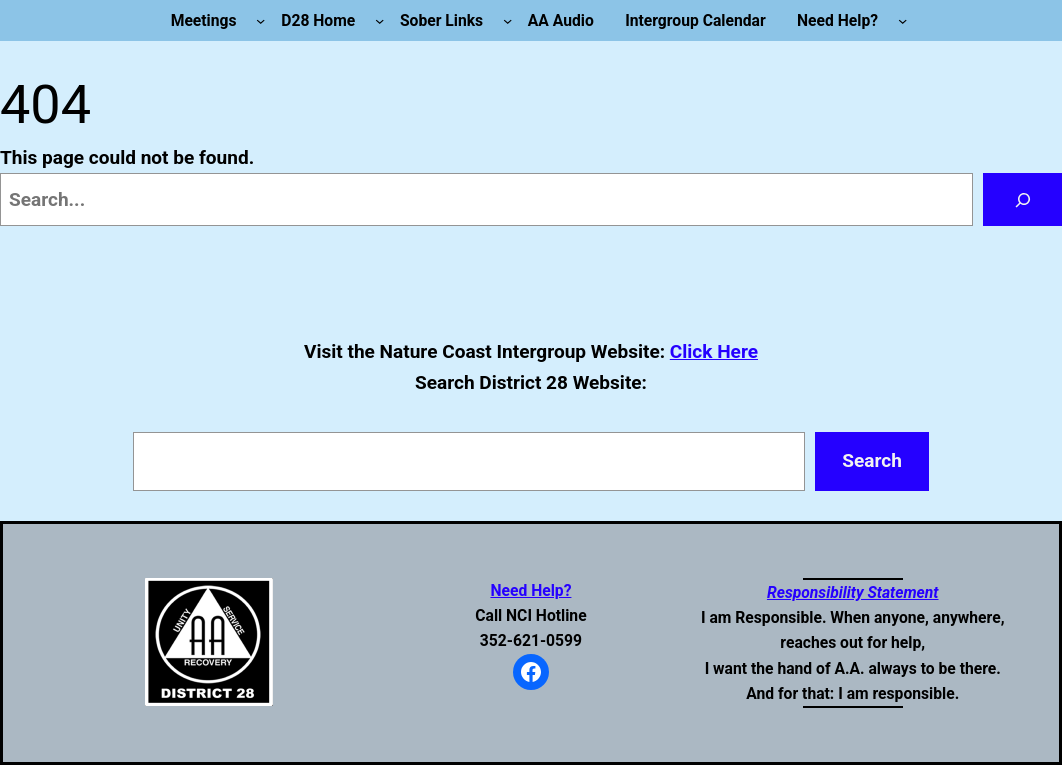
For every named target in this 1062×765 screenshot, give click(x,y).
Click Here (714, 351)
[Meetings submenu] (260, 20)
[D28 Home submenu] (379, 20)
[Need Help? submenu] (902, 20)
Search (872, 460)
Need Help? (530, 590)
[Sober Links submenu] (507, 20)
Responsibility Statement (853, 592)
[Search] (1022, 199)
